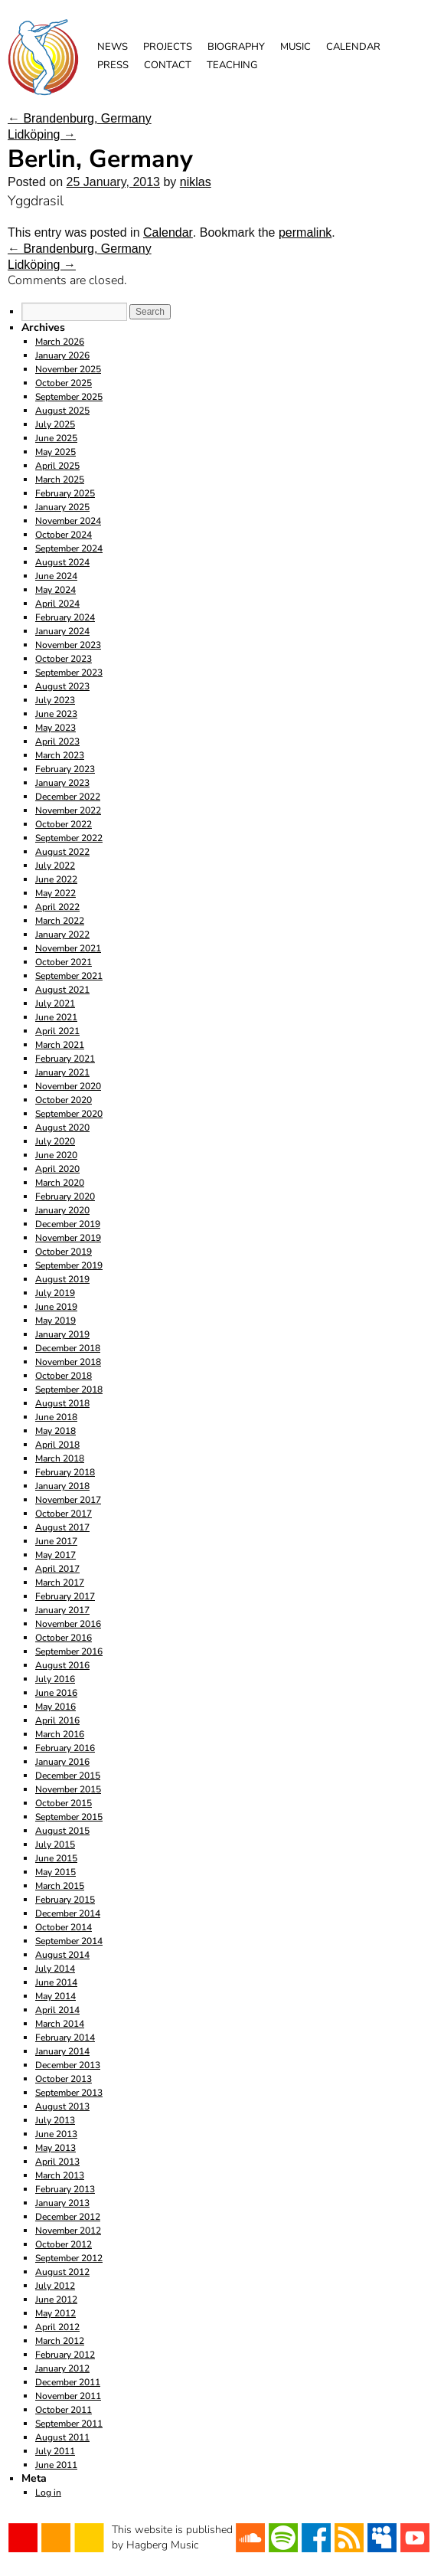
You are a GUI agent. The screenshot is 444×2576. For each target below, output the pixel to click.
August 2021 (62, 990)
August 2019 (62, 1279)
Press (113, 65)
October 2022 (63, 824)
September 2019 (69, 1265)
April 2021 (57, 1031)
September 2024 (69, 548)
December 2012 (67, 2217)
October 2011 (63, 2410)
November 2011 (68, 2396)
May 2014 (55, 1996)
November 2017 (68, 1500)
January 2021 (62, 1072)
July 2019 (55, 1293)
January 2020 (62, 1210)
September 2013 (69, 2093)
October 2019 (63, 1251)
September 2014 (69, 1941)
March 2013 (59, 2175)
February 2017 (65, 1596)
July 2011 (55, 2451)
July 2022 (55, 865)
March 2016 (59, 1734)
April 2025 (57, 466)
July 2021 (55, 1003)
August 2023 (62, 686)
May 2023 (55, 728)
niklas (195, 181)
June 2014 (56, 1982)
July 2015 (55, 1844)
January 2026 (62, 355)
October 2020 (63, 1100)
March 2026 (59, 342)
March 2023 (59, 755)
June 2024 (56, 576)
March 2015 (59, 1886)
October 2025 (63, 383)
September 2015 (69, 1817)
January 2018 (62, 1486)
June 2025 (56, 438)
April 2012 (57, 2327)
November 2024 (68, 521)
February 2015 (65, 1900)
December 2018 (67, 1348)
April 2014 (57, 2010)
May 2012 (55, 2313)
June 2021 (56, 1017)
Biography (236, 47)
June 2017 (56, 1541)
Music (295, 47)
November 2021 (68, 948)
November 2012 (68, 2230)
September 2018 (69, 1389)
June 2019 (56, 1307)
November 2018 (68, 1362)
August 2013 (62, 2106)
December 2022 (67, 796)
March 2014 (59, 2024)
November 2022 (68, 810)
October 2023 (63, 659)
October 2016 (63, 1638)
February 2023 (65, 769)
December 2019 (67, 1224)
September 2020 (69, 1114)
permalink (305, 232)
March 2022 (59, 921)
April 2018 (57, 1445)
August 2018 (62, 1403)
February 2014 (65, 2037)
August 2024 (62, 562)
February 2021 (65, 1058)
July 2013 (55, 2120)
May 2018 (55, 1431)
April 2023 (57, 741)
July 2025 (55, 424)
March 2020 (59, 1183)
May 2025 (55, 452)
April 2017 (57, 1569)
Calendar (353, 47)
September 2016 (69, 1651)
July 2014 (55, 1968)
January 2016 (62, 1762)
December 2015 (67, 1775)
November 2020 (68, 1086)
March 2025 (59, 479)
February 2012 (65, 2355)
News (112, 47)
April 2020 (57, 1169)
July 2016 (55, 1679)
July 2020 (55, 1141)
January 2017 (62, 1610)
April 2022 (57, 907)
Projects (167, 47)
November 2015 (68, 1789)
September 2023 (69, 672)
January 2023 (62, 783)
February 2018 (65, 1472)
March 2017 (59, 1582)
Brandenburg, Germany (80, 118)
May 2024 (55, 590)
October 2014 (63, 1927)
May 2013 (55, 2148)
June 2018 (56, 1417)
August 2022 (62, 852)
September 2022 (69, 838)
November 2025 (68, 369)
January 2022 (62, 934)
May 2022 (55, 893)
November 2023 (68, 645)
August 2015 (62, 1831)
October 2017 (63, 1513)
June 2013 (56, 2134)
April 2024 (57, 603)
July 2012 (55, 2286)
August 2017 (62, 1527)
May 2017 (55, 1555)
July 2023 (55, 700)
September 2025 (69, 397)
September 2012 (69, 2258)
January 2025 (62, 507)
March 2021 (59, 1045)
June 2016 (56, 1693)
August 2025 (62, 410)
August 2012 (62, 2272)
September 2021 (69, 976)
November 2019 (68, 1238)
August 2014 (62, 1955)
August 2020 (62, 1127)
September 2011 (69, 2423)
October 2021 (63, 962)
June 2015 (56, 1858)
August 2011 (62, 2437)
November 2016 (68, 1624)
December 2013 (67, 2065)
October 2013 (63, 2079)
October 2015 (63, 1803)
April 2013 (57, 2161)
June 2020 (56, 1155)
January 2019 (62, 1334)
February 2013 (65, 2189)
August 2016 (62, 1665)
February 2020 (65, 1196)
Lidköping (42, 134)
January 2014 (62, 2051)
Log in (48, 2492)
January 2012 (62, 2368)
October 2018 (63, 1376)
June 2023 (56, 714)
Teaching (232, 65)
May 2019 (55, 1320)
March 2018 (59, 1458)
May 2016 (55, 1706)
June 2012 (56, 2299)
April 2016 (57, 1720)
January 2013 (62, 2203)
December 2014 (67, 1913)
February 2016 (65, 1748)
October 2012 (63, 2244)
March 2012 (59, 2341)
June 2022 (56, 879)
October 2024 (63, 535)
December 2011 (67, 2382)
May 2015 (55, 1872)
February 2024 (65, 617)
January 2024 (62, 631)
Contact (167, 65)
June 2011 (56, 2465)
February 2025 (65, 493)
